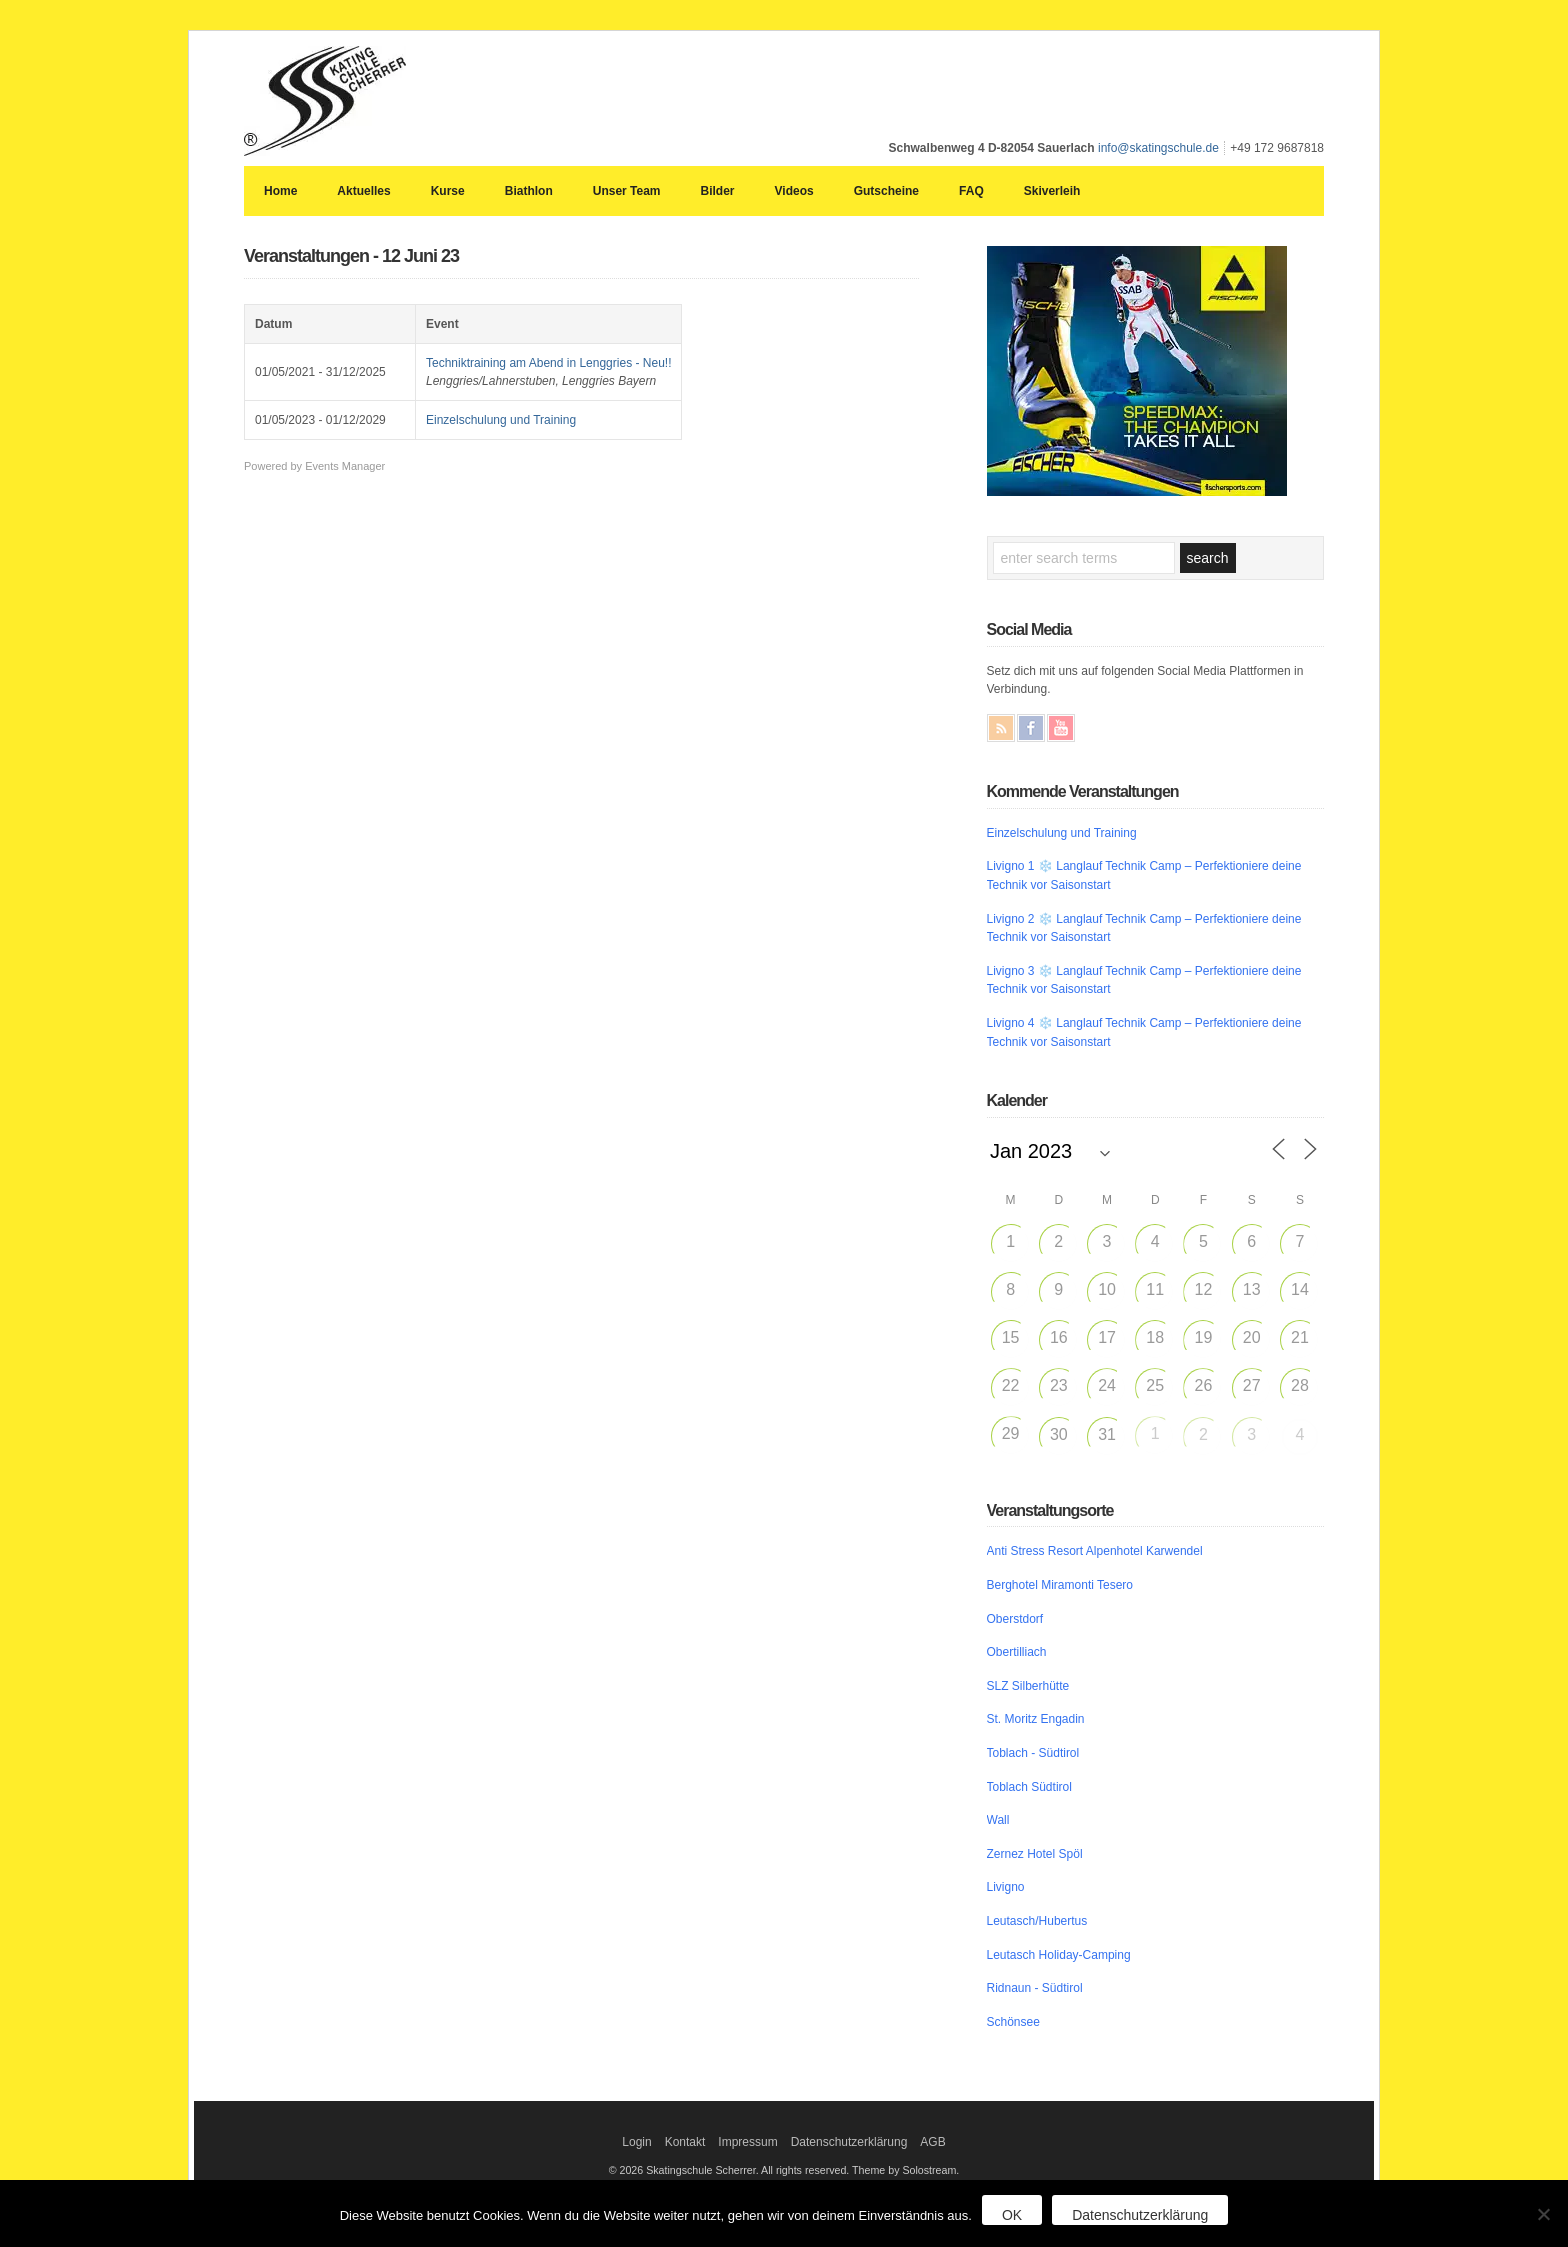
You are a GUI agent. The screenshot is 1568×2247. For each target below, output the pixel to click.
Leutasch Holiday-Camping (1059, 1955)
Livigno (1006, 1887)
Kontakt (685, 2142)
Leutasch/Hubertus (1037, 1921)
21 (1300, 1337)
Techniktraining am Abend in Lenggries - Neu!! (548, 363)
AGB (932, 2142)
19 (1204, 1337)
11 (1155, 1289)
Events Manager (345, 466)
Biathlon (529, 191)
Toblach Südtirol (1029, 1787)
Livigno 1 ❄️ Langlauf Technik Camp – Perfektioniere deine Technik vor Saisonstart (1144, 875)
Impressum (747, 2142)
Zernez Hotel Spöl (1035, 1854)
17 (1107, 1337)
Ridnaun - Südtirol (1035, 1988)
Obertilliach (1017, 1652)
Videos (794, 191)
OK (1012, 2215)
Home (280, 191)
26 (1204, 1385)
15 (1011, 1337)
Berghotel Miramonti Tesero (1060, 1585)
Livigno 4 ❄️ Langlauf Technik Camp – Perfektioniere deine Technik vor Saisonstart (1144, 1032)
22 (1011, 1385)
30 (1059, 1434)
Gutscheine (886, 191)
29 (1011, 1433)
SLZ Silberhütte (1028, 1686)
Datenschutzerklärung (849, 2142)
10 (1107, 1289)
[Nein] (1543, 2214)
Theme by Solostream (904, 2170)
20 (1252, 1337)
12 (1204, 1289)
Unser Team (627, 191)
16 (1059, 1337)
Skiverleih (1052, 191)
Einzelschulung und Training (501, 420)
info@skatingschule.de (1158, 148)
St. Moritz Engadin (1036, 1719)
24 (1107, 1385)
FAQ (971, 191)
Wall (998, 1820)
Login (636, 2142)
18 (1155, 1337)
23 (1059, 1385)
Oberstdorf (1015, 1619)
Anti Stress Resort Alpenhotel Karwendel (1095, 1551)
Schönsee (1013, 2022)
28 (1300, 1385)
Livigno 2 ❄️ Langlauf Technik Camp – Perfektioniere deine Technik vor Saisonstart (1144, 928)
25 (1155, 1385)
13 (1252, 1289)
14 (1300, 1289)
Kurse (448, 191)
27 (1252, 1385)
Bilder (718, 191)
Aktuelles (363, 191)
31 (1107, 1434)
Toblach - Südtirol (1033, 1753)
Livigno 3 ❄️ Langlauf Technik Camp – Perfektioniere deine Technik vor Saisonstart (1144, 980)
